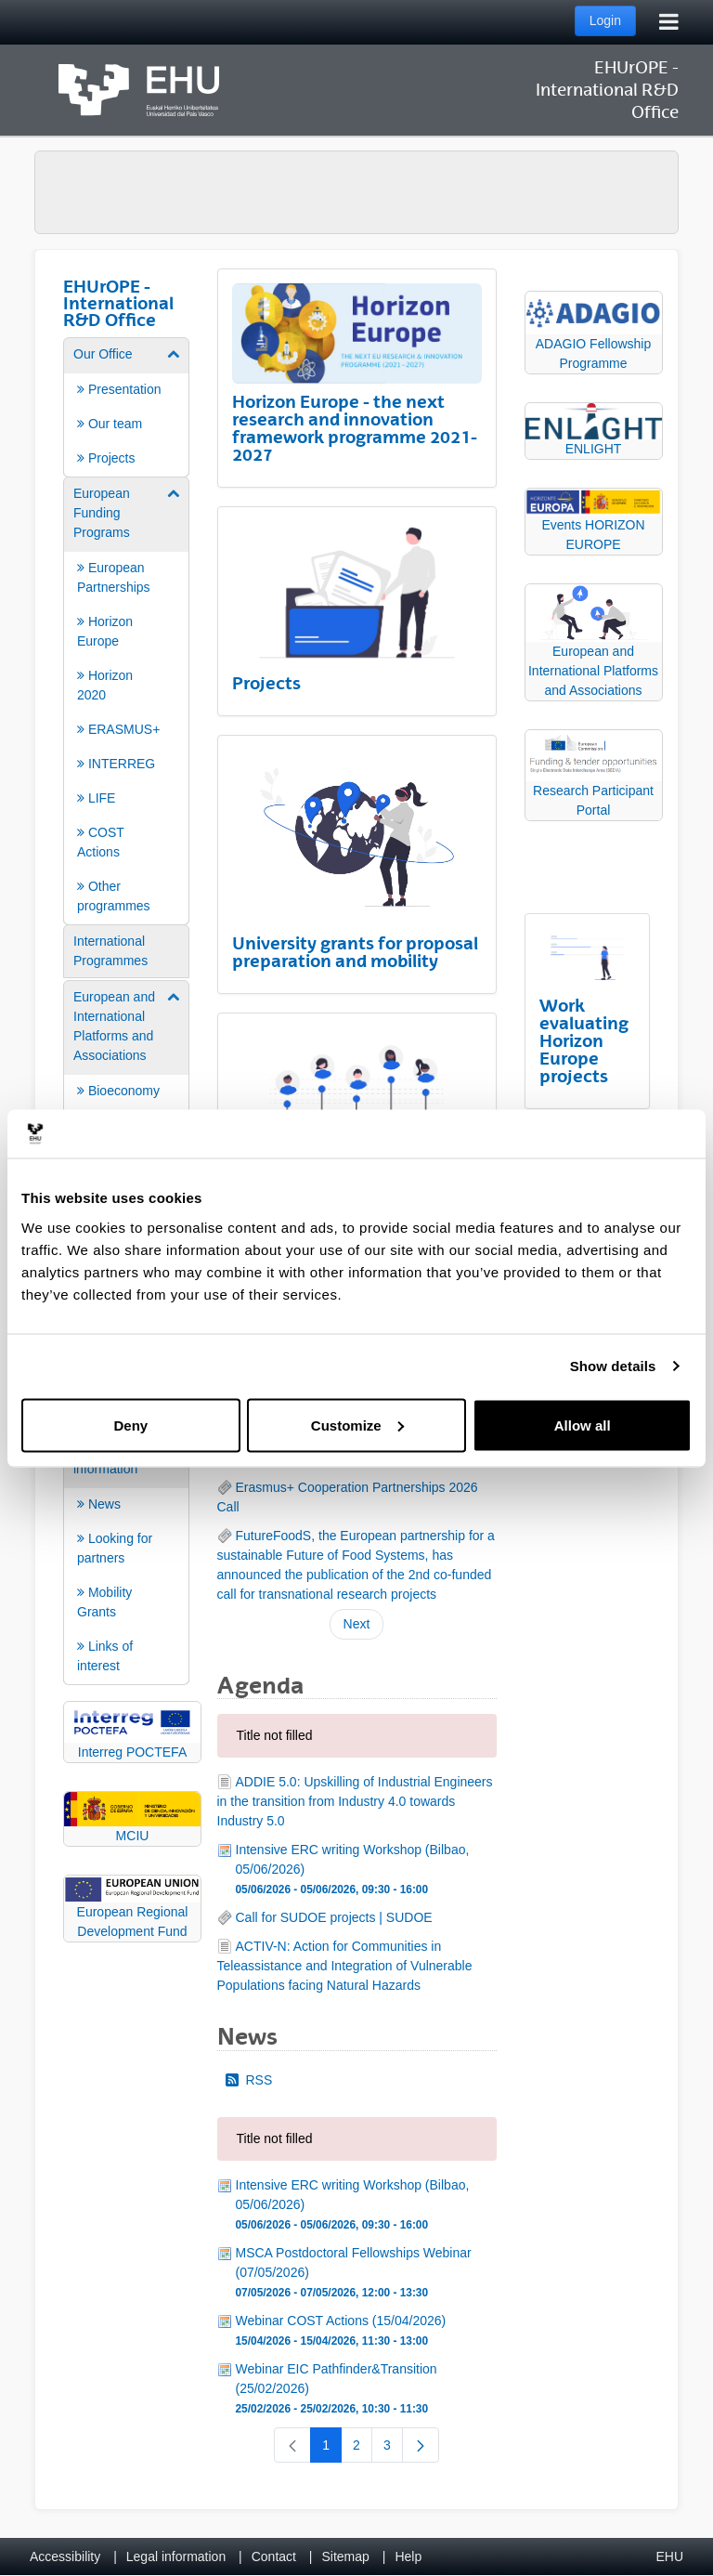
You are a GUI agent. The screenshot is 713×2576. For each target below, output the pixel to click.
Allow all (582, 1424)
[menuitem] (126, 406)
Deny (130, 1424)
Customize (357, 1424)
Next (357, 1623)
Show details (613, 1366)
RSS (249, 2080)
